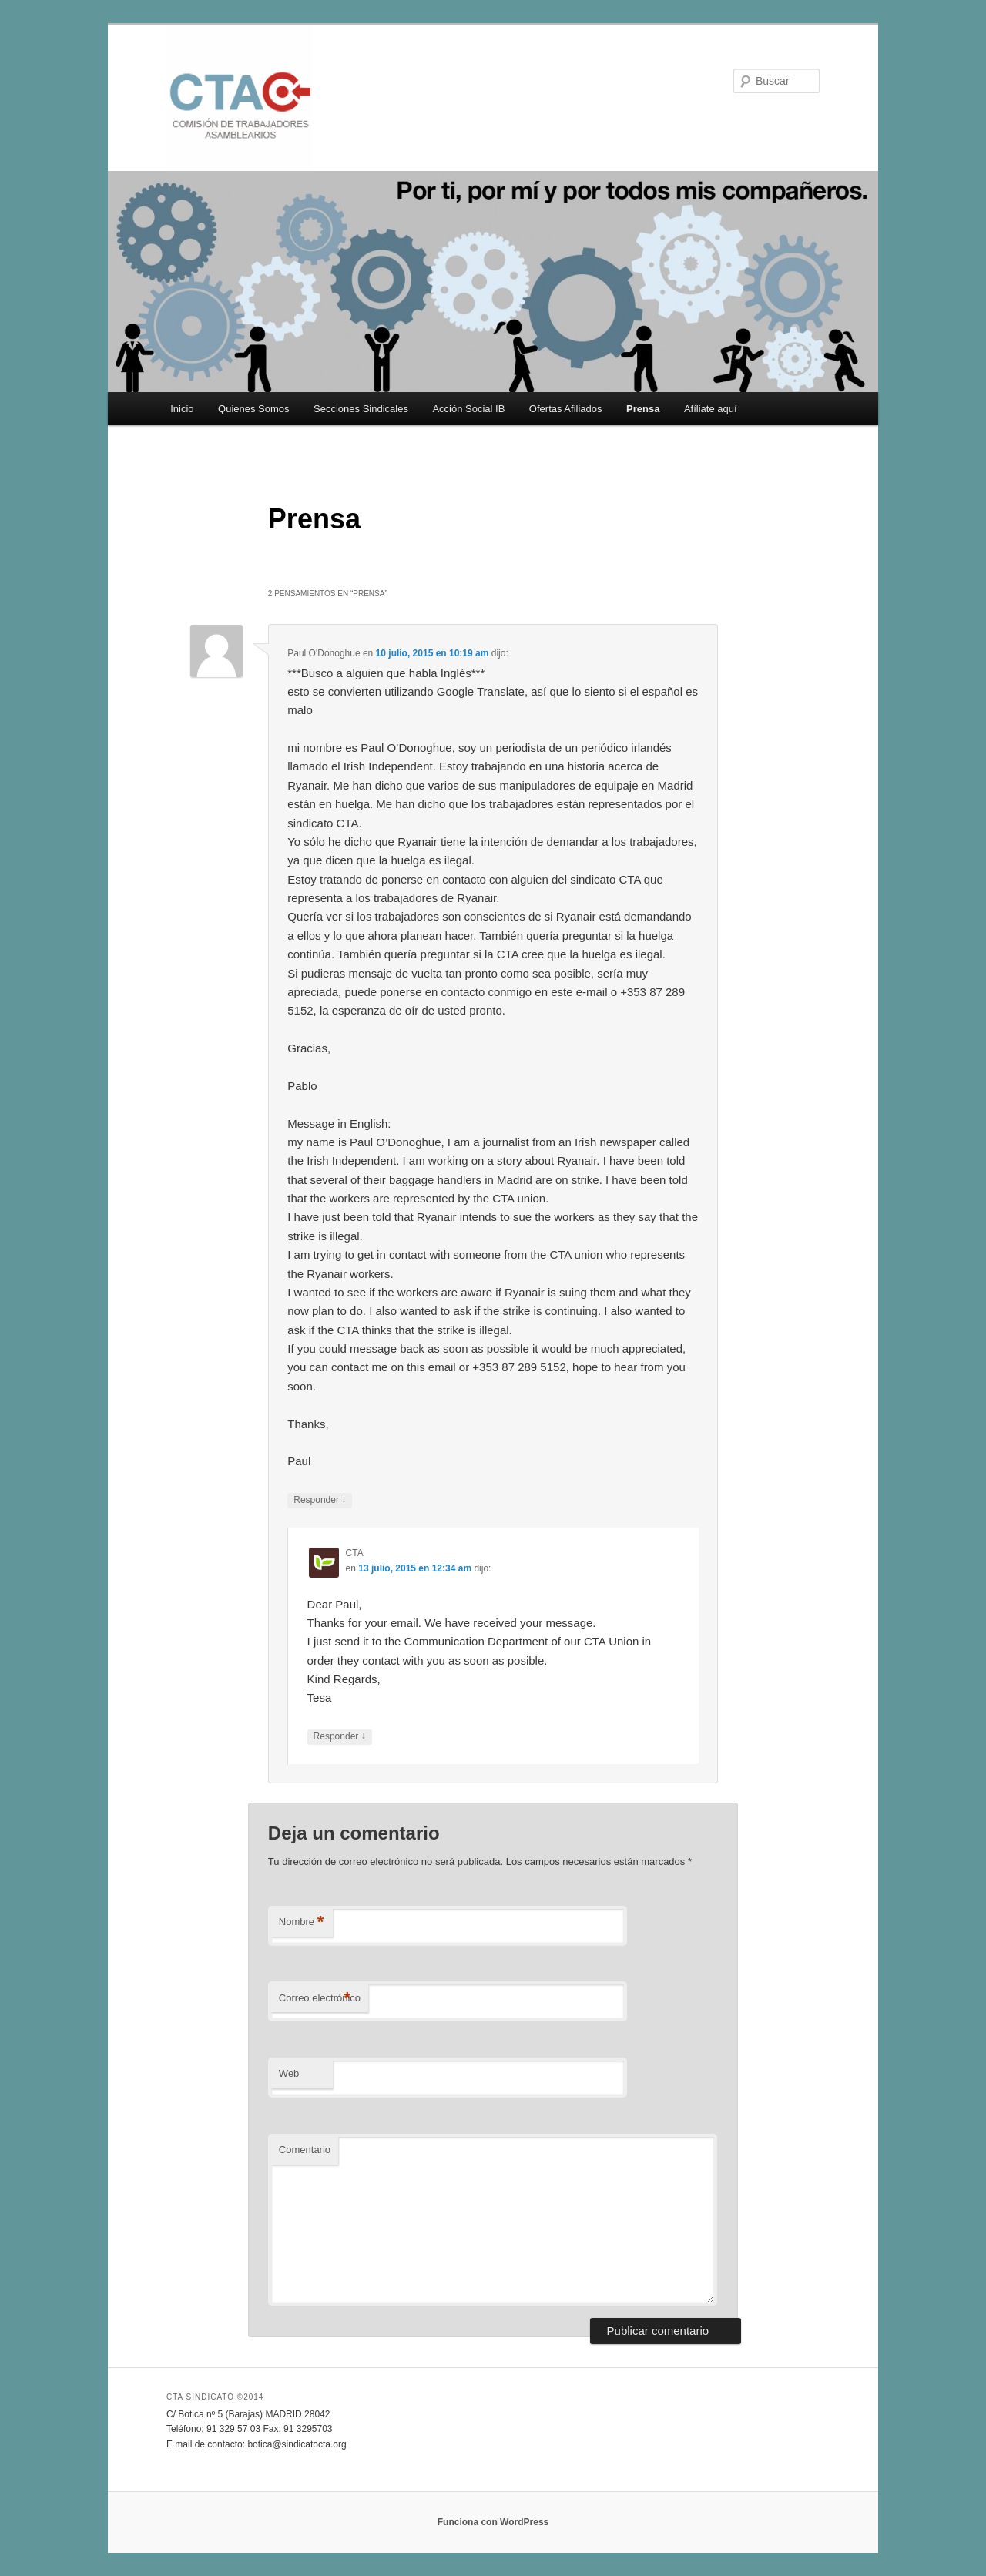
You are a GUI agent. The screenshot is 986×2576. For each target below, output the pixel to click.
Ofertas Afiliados (565, 408)
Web (289, 2073)
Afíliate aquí (710, 408)
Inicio (181, 408)
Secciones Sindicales (361, 408)
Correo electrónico (320, 1998)
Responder (319, 1500)
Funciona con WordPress (493, 2522)
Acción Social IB (468, 408)
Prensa (642, 408)
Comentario (304, 2149)
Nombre (301, 1922)
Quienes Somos (254, 408)
